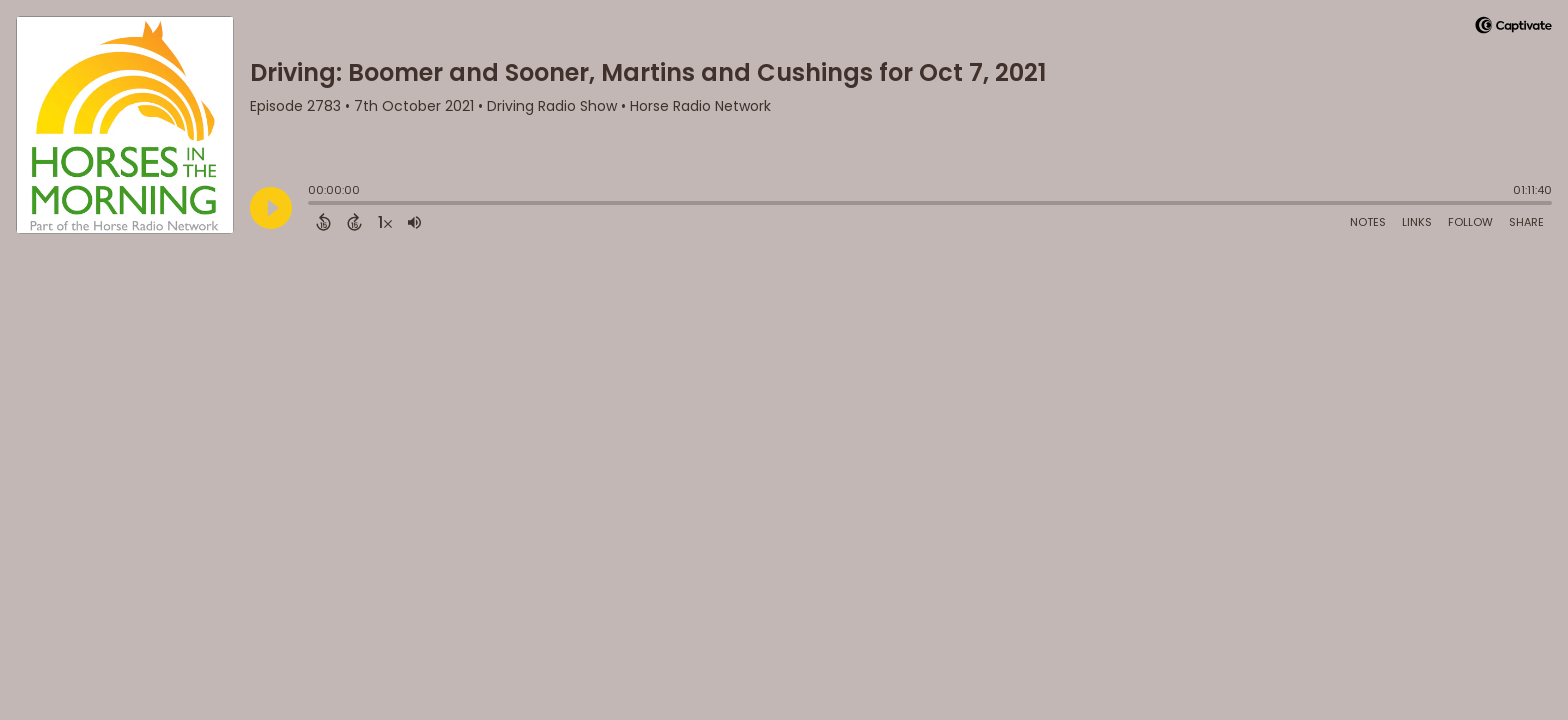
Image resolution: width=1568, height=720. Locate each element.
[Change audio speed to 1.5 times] (385, 222)
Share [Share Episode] (1526, 222)
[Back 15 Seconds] (323, 222)
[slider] (313, 205)
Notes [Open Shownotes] (1368, 222)
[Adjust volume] (414, 222)
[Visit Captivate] (1513, 28)
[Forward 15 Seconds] (354, 222)
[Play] (271, 208)
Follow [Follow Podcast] (1470, 222)
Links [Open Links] (1417, 222)
